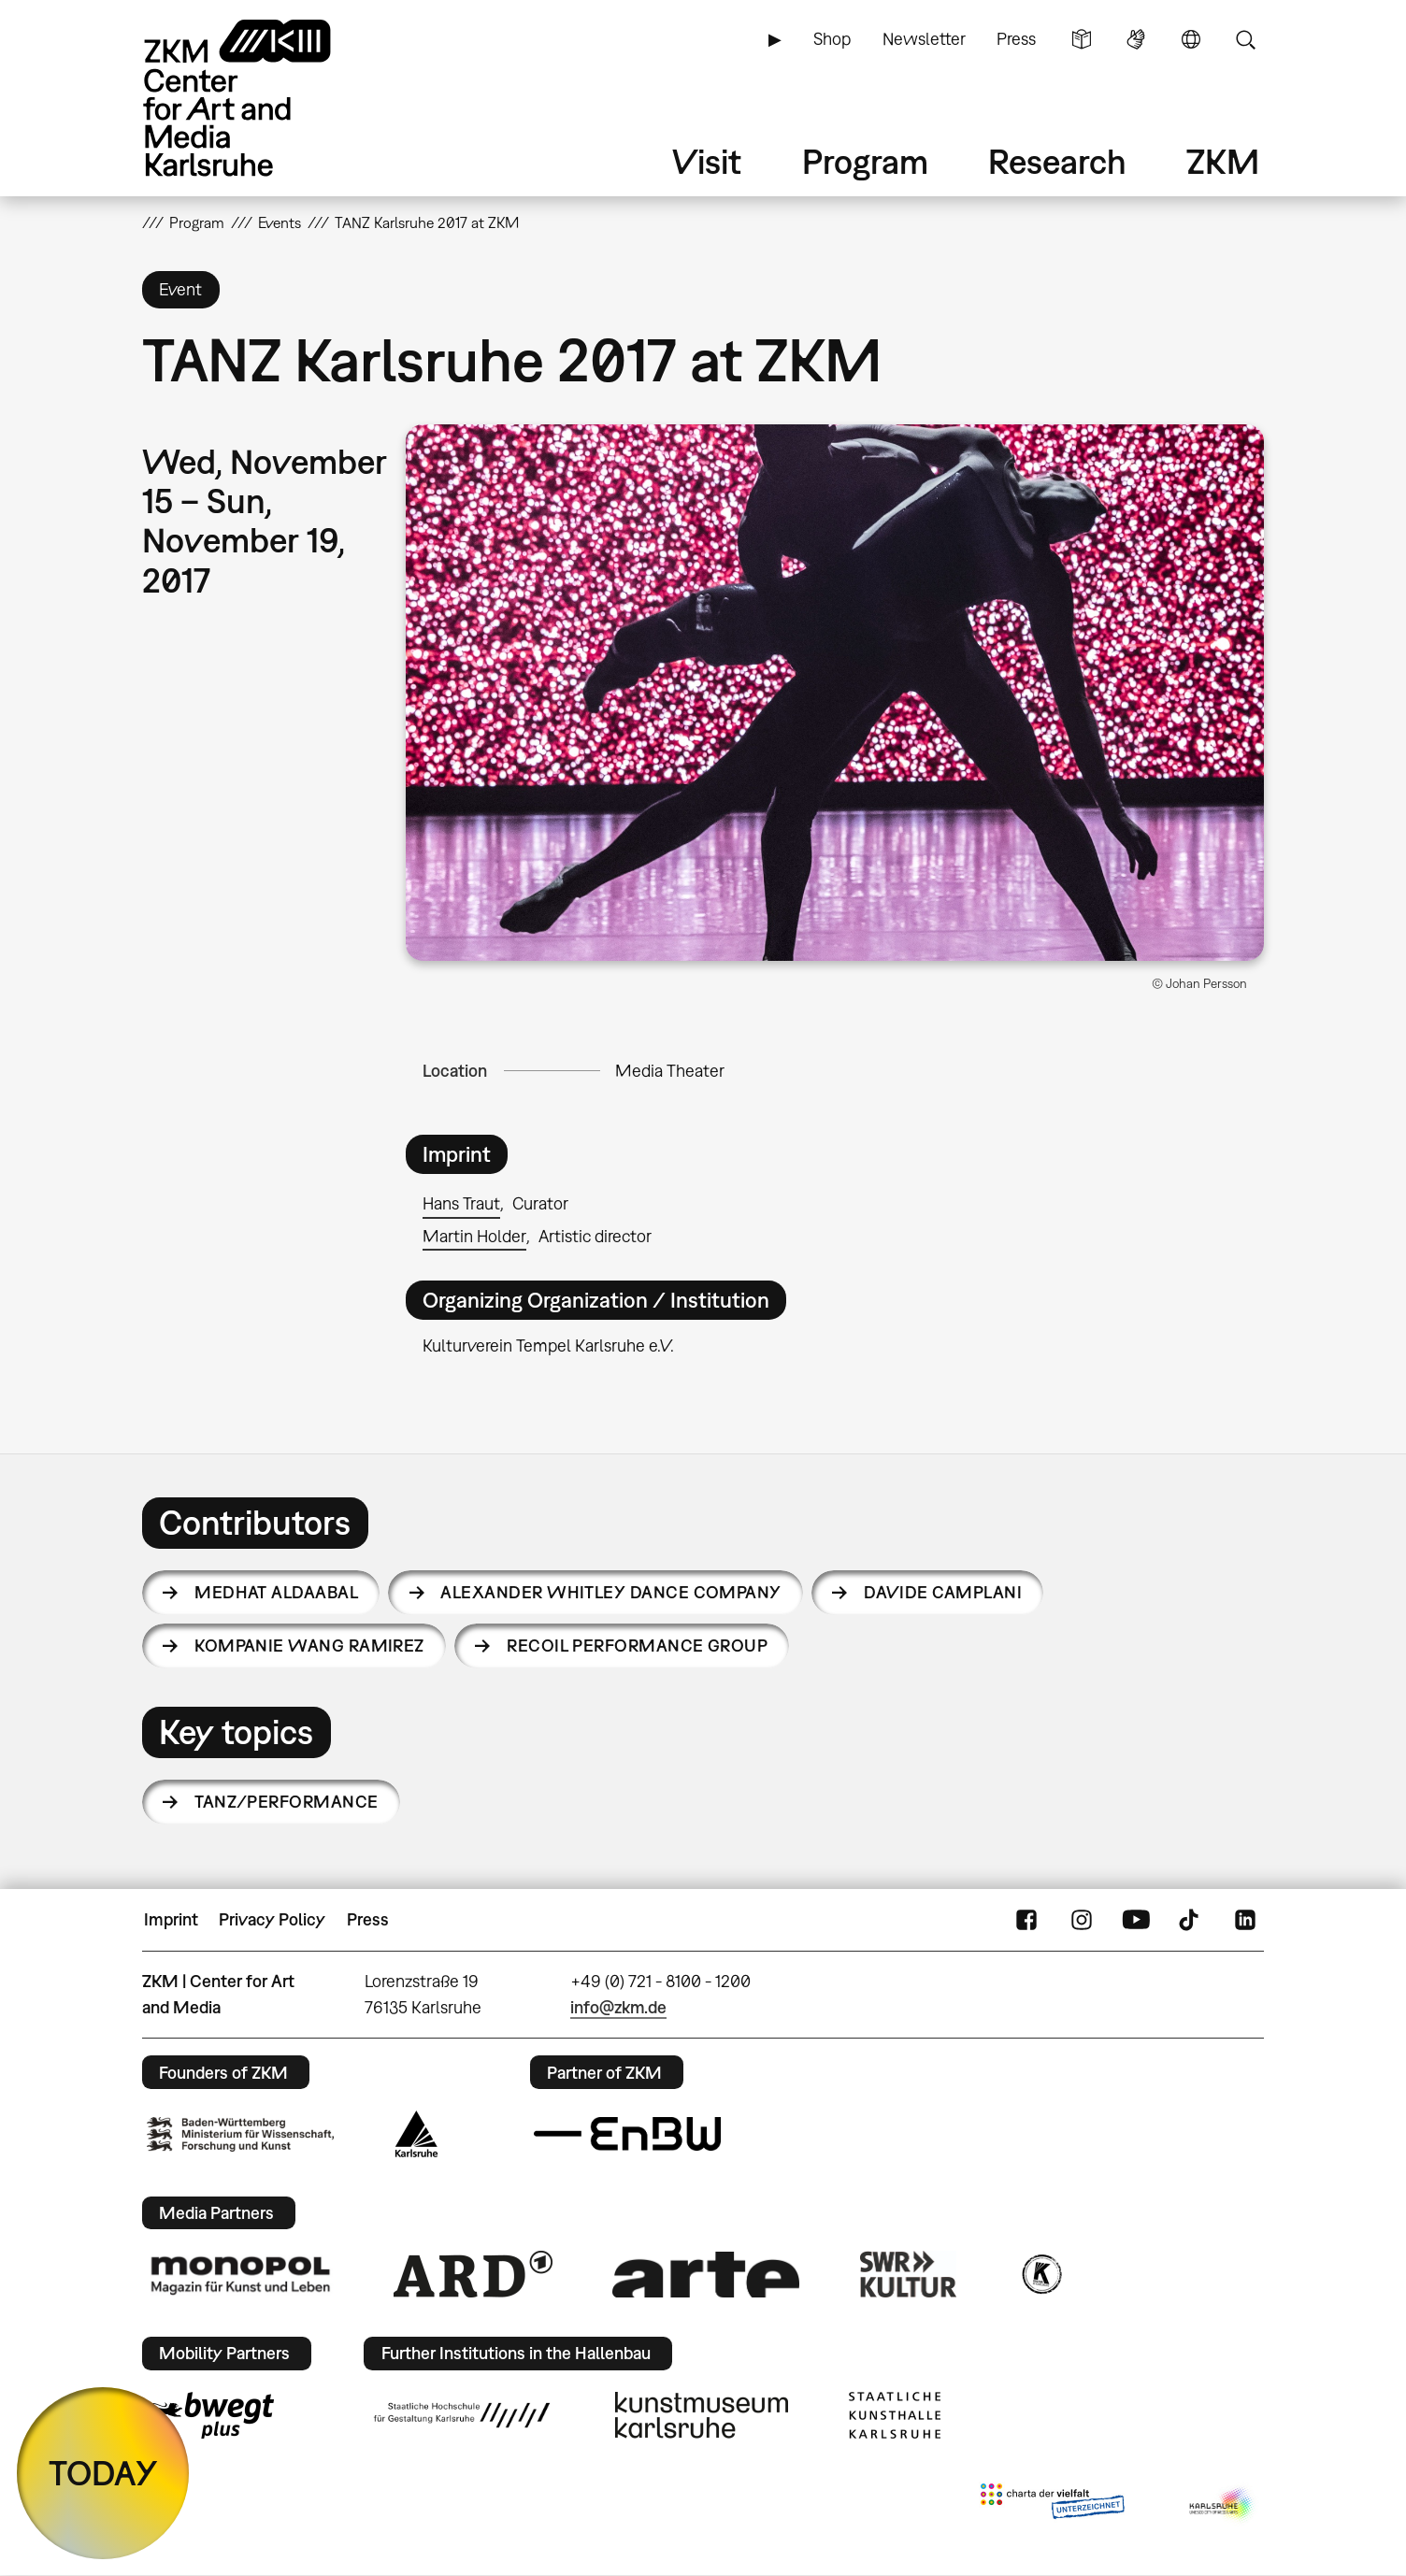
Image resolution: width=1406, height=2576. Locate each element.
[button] (835, 692)
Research (1057, 161)
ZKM (1222, 161)
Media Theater (670, 1070)
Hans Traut (461, 1203)
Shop (832, 39)
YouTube (1136, 1919)
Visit (706, 161)
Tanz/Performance (286, 1801)
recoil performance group (637, 1645)
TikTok (1191, 1919)
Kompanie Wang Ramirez (309, 1645)
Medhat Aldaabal (276, 1592)
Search (1245, 39)
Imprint (171, 1919)
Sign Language (1136, 39)
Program (865, 161)
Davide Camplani (943, 1592)
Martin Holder (474, 1236)
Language (1191, 39)
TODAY (103, 2473)
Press (1016, 39)
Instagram (1081, 1919)
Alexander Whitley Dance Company (610, 1592)
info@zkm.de (618, 2007)
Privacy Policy (272, 1919)
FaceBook (1026, 1919)
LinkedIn (1245, 1919)
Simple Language (1081, 39)
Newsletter (924, 39)
